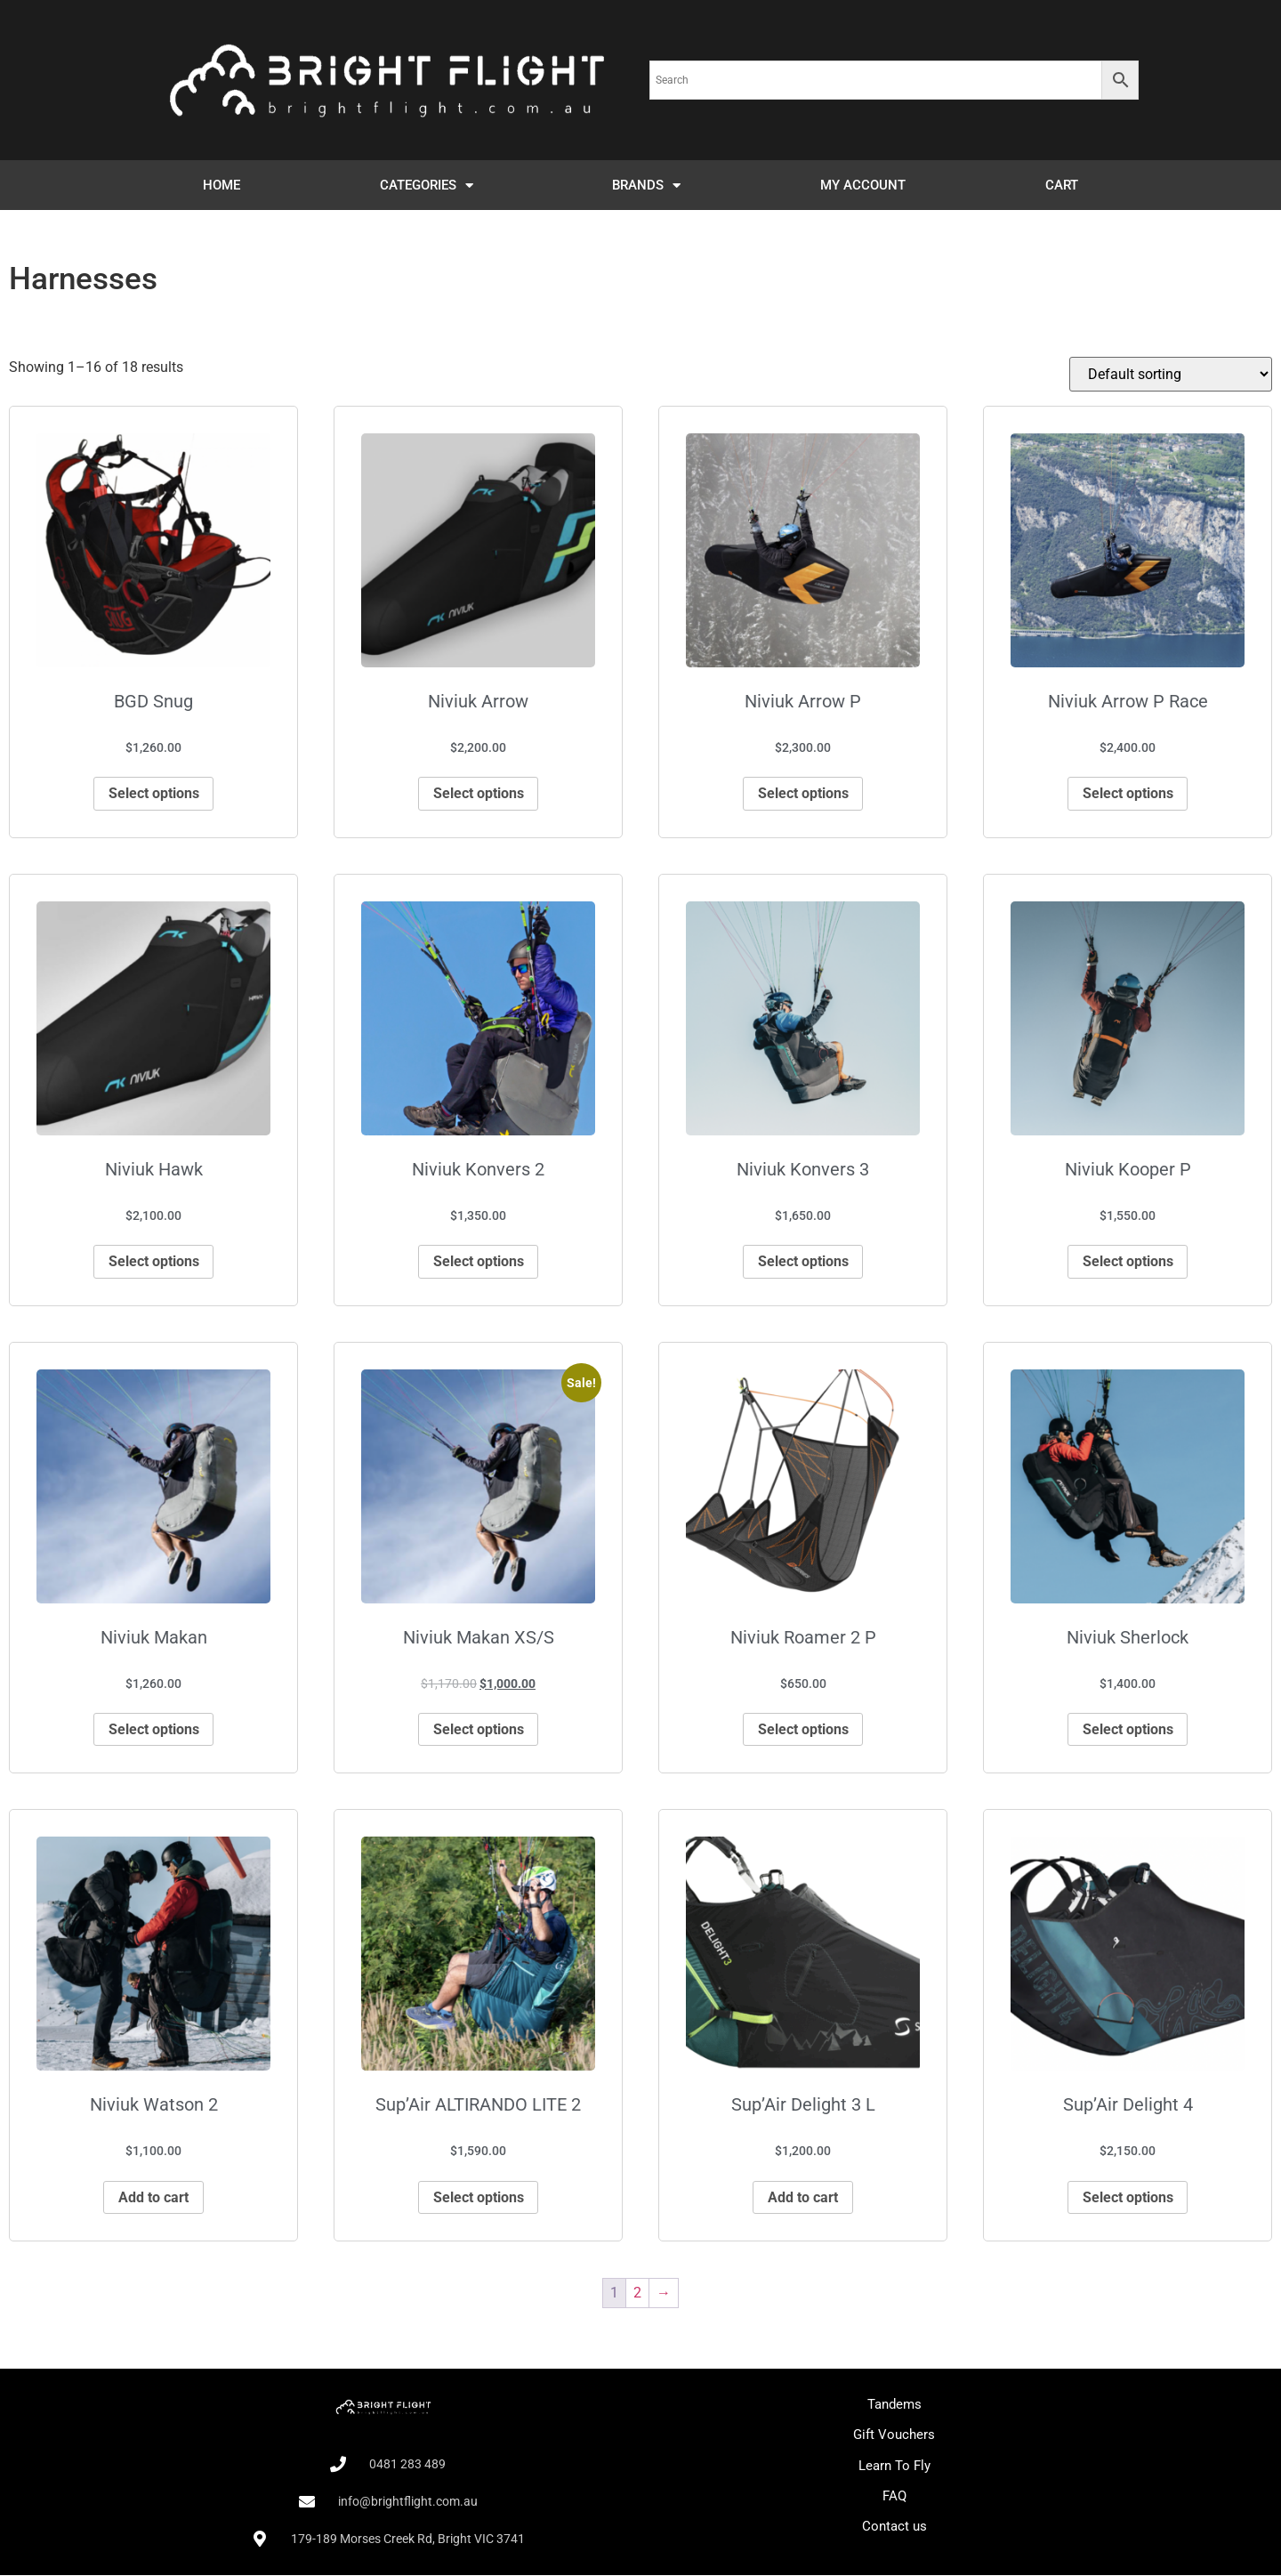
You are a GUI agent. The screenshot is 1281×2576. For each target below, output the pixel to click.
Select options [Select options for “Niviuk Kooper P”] (1128, 1261)
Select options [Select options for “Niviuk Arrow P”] (803, 793)
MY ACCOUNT (863, 185)
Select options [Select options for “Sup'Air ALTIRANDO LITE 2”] (478, 2198)
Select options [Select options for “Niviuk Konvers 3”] (803, 1261)
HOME (221, 185)
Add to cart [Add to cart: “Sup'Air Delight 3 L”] (803, 2198)
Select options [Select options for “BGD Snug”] (154, 793)
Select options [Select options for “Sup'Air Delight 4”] (1128, 2198)
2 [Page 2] (637, 2294)
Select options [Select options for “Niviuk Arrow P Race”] (1128, 793)
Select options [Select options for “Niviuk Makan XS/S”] (478, 1730)
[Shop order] (1170, 374)
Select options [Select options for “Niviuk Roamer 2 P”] (803, 1730)
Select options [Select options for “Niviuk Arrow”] (478, 793)
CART (1061, 185)
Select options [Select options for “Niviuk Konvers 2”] (478, 1261)
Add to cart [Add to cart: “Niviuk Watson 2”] (153, 2198)
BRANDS (646, 185)
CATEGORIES (426, 185)
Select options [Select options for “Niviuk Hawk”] (154, 1261)
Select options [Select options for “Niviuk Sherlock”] (1128, 1730)
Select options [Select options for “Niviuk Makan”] (154, 1730)
